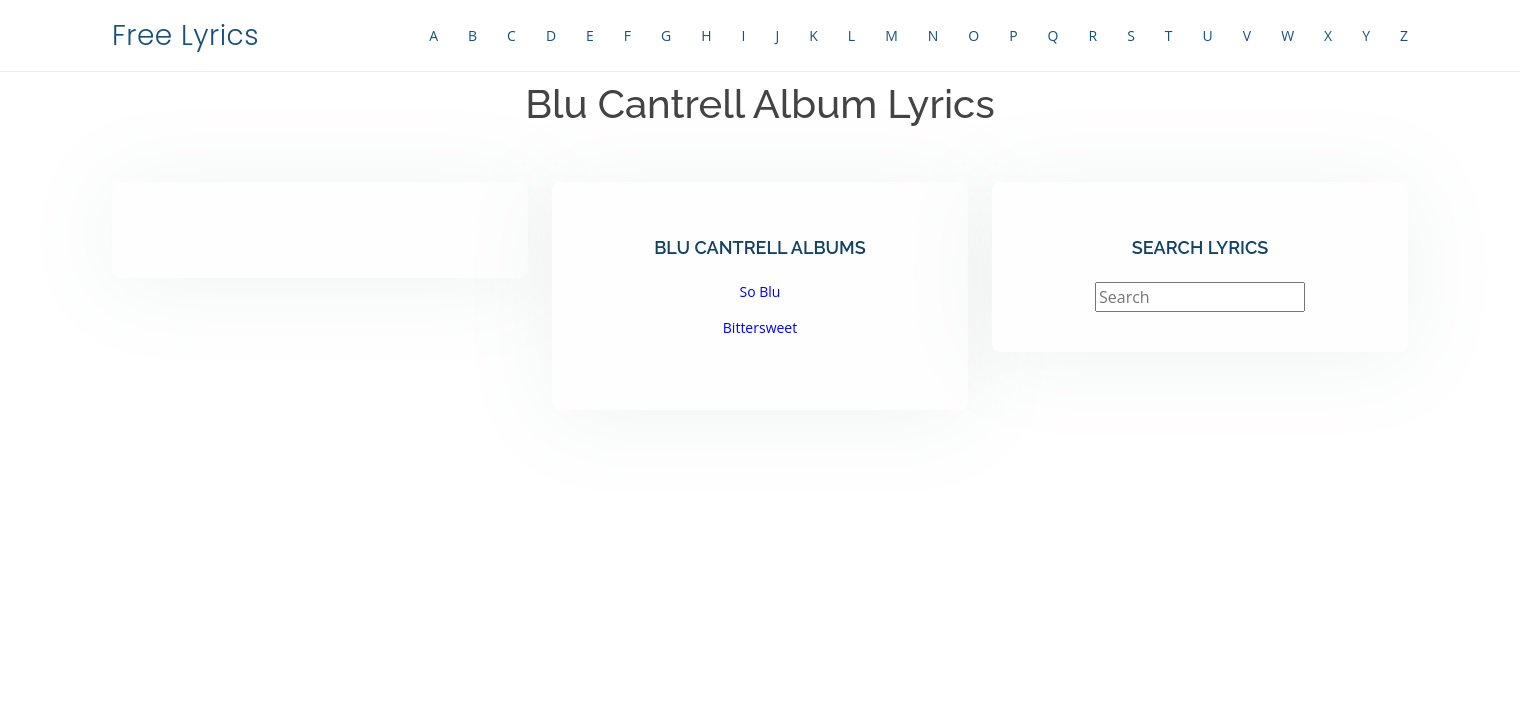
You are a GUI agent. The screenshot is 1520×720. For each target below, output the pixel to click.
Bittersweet (760, 327)
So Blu (760, 291)
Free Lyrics (185, 35)
